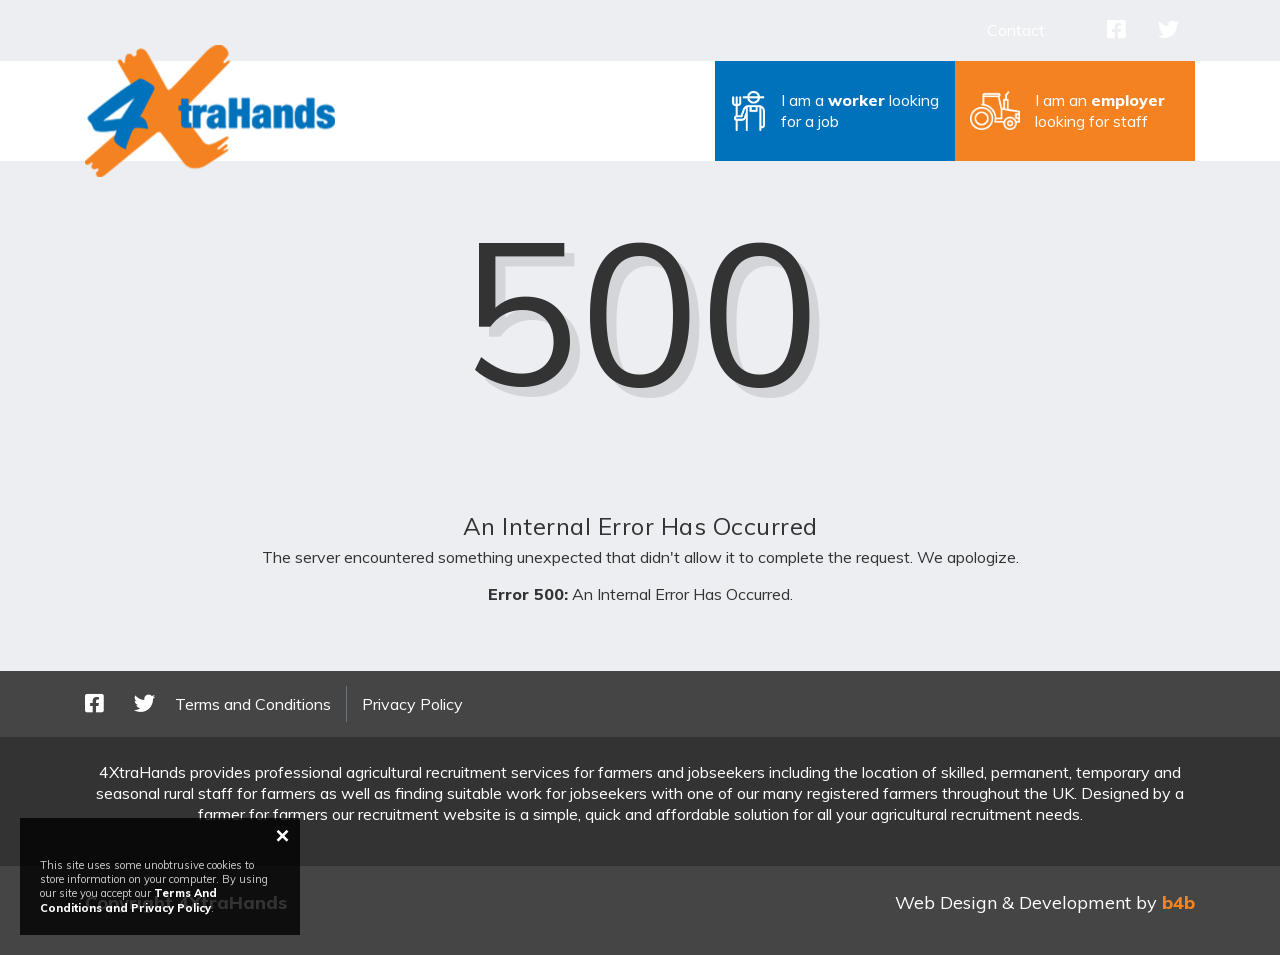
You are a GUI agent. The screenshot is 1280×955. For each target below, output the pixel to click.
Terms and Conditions (253, 704)
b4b (1178, 902)
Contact (1016, 30)
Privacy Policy (412, 704)
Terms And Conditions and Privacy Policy (128, 900)
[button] (835, 111)
